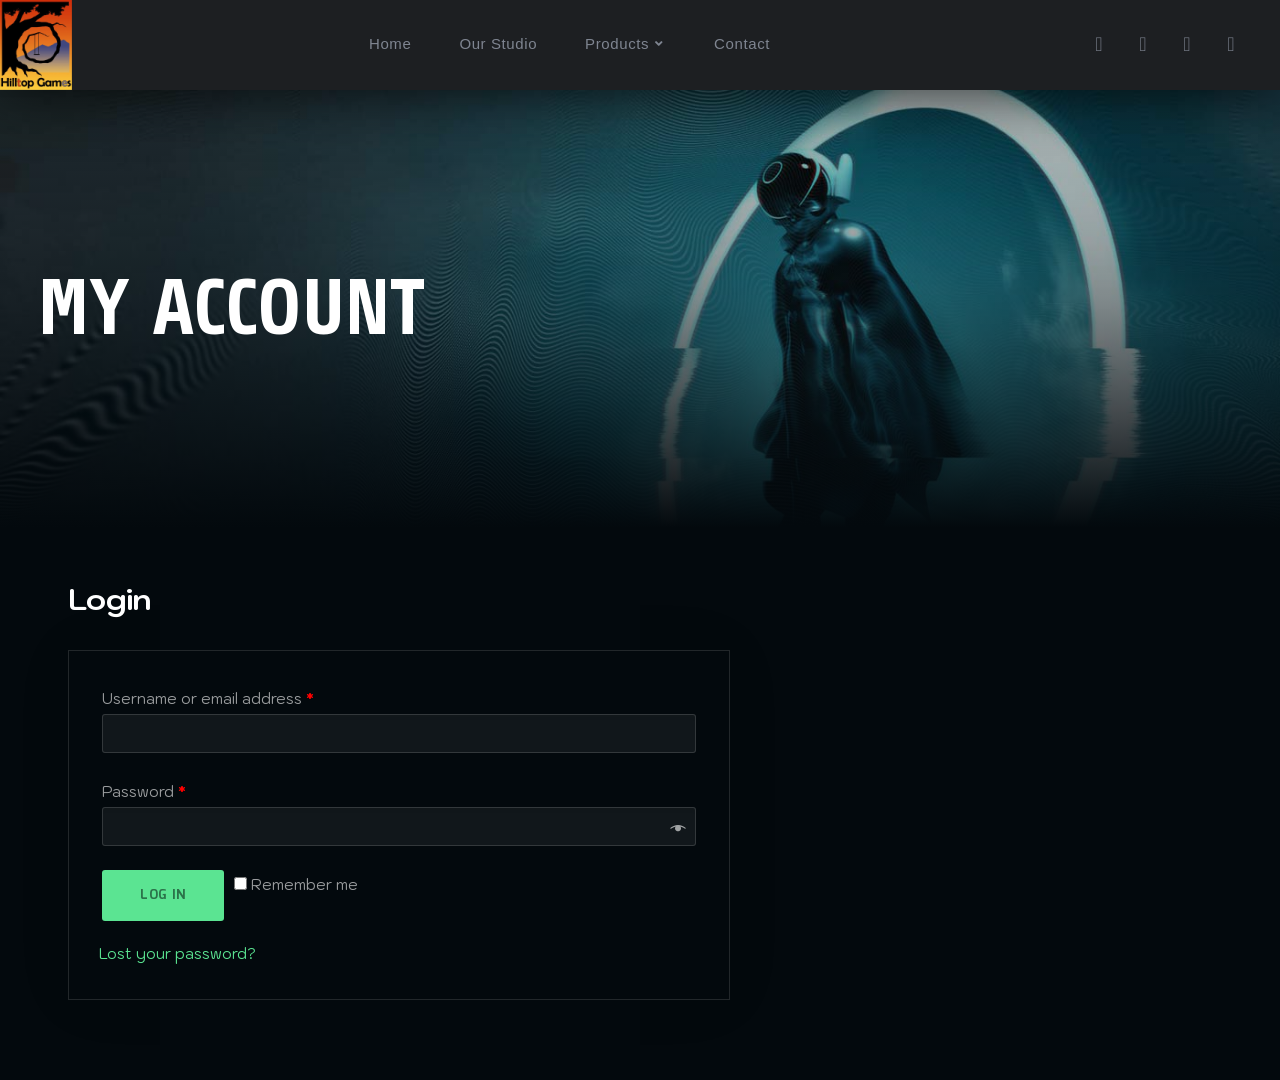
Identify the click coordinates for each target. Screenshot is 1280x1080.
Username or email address (208, 698)
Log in (162, 895)
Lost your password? (177, 953)
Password (144, 791)
